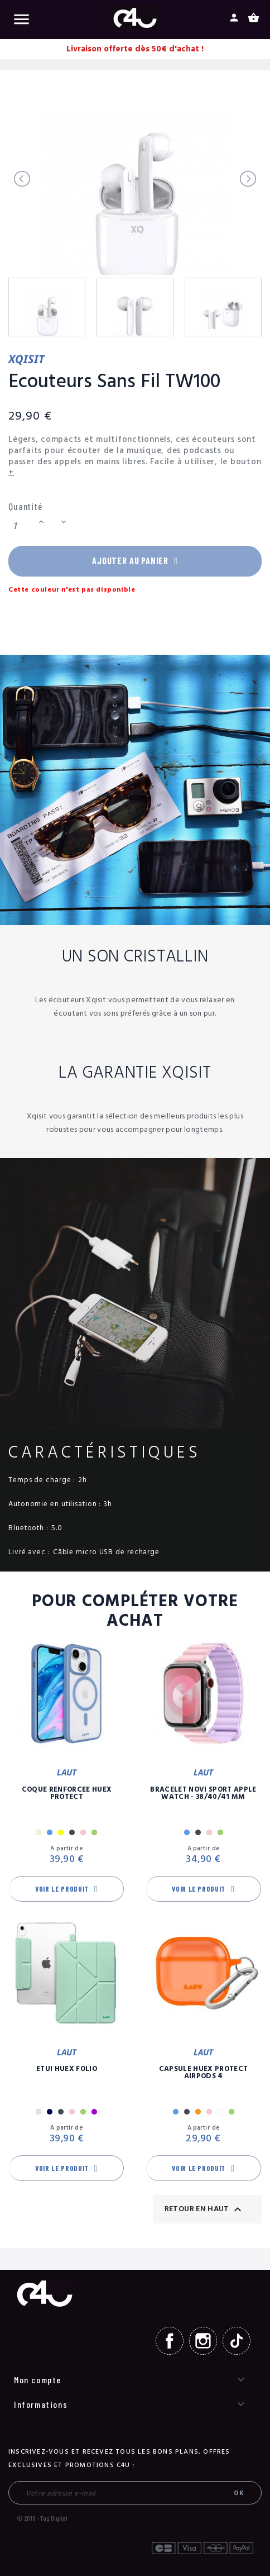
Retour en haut (204, 2210)
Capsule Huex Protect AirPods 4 (203, 2074)
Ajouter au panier (135, 562)
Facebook (169, 2342)
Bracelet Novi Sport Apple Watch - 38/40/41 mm (203, 1794)
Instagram (203, 2342)
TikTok (236, 2342)
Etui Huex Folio (66, 2070)
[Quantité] (21, 526)
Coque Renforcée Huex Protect (67, 1794)
